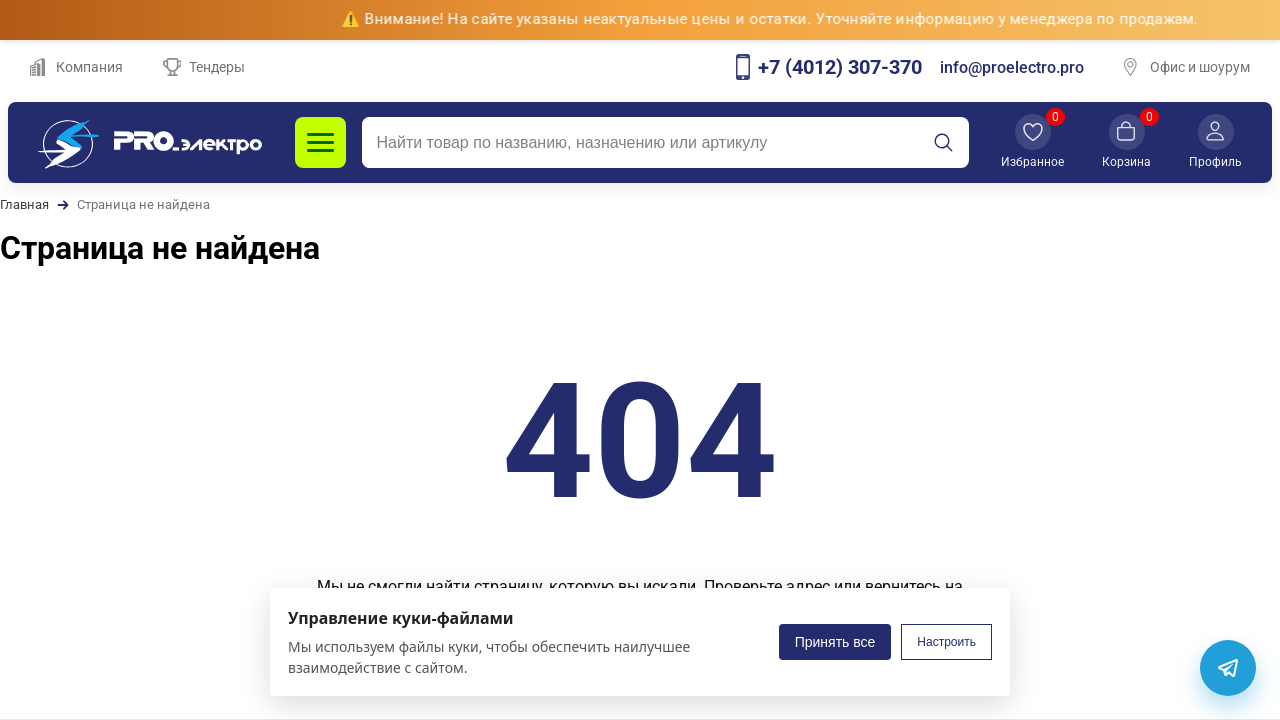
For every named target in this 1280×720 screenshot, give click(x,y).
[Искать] (943, 143)
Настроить (946, 642)
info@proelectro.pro (1012, 67)
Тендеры (204, 67)
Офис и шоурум (1187, 67)
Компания (76, 67)
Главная (24, 204)
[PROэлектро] (150, 142)
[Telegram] (1228, 668)
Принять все (835, 642)
